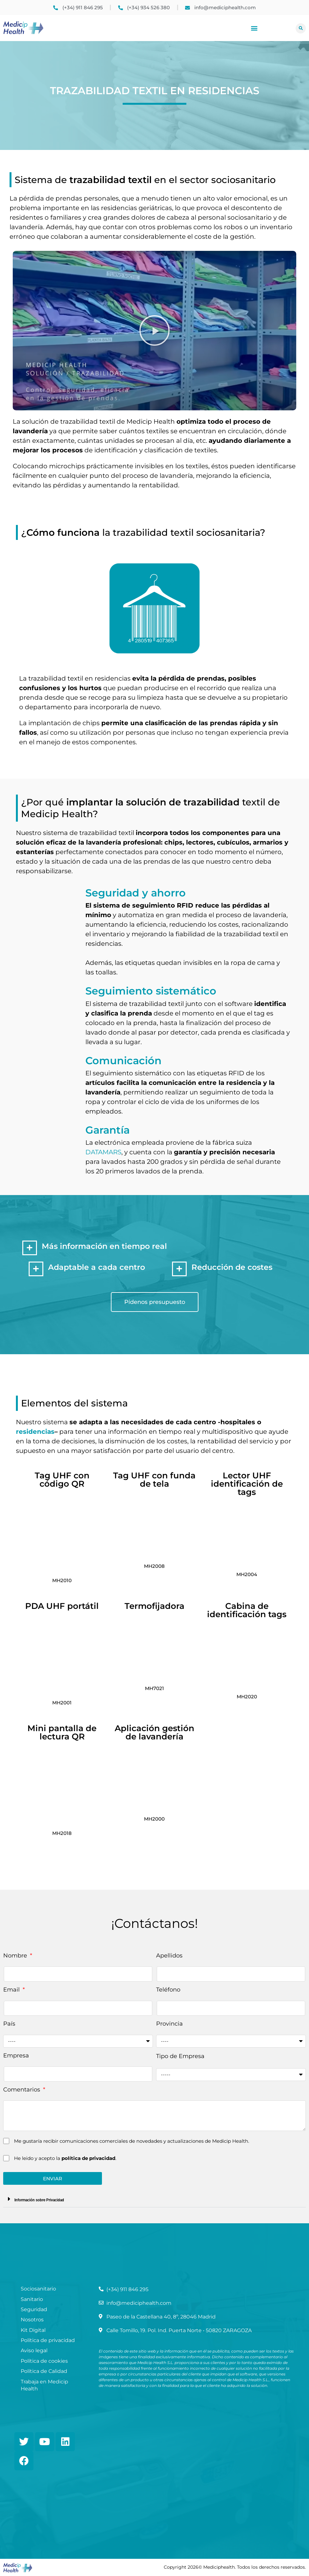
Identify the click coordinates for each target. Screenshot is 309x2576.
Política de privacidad (48, 2340)
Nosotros (32, 2320)
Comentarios (22, 2089)
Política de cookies (44, 2361)
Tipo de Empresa (180, 2056)
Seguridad (34, 2309)
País (9, 2023)
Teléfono (168, 1989)
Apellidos (169, 1955)
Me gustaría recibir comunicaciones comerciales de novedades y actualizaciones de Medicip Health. (131, 2141)
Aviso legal (34, 2350)
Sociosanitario (38, 2289)
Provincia (169, 2023)
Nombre (16, 1955)
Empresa (16, 2055)
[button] (254, 28)
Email (12, 1989)
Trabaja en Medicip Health (44, 2385)
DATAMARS (103, 1152)
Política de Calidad (44, 2371)
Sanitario (32, 2299)
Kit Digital (33, 2330)
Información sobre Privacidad (39, 2200)
